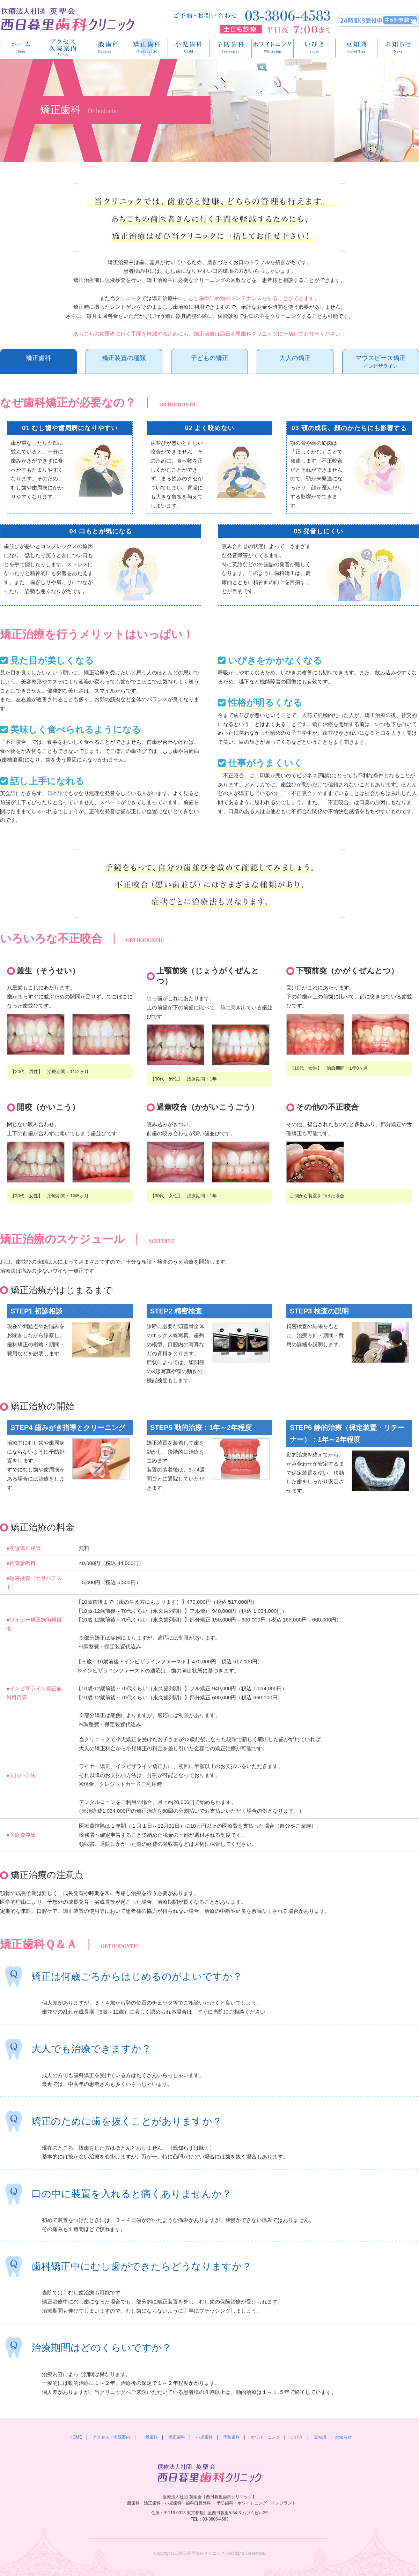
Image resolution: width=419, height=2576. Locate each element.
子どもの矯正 (209, 357)
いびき (315, 48)
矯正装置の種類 (124, 357)
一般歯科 (105, 48)
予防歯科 (231, 48)
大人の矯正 (295, 357)
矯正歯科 (147, 48)
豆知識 (356, 48)
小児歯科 (189, 48)
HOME (21, 48)
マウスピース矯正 (380, 361)
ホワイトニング (273, 48)
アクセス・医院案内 (63, 48)
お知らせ (343, 2437)
